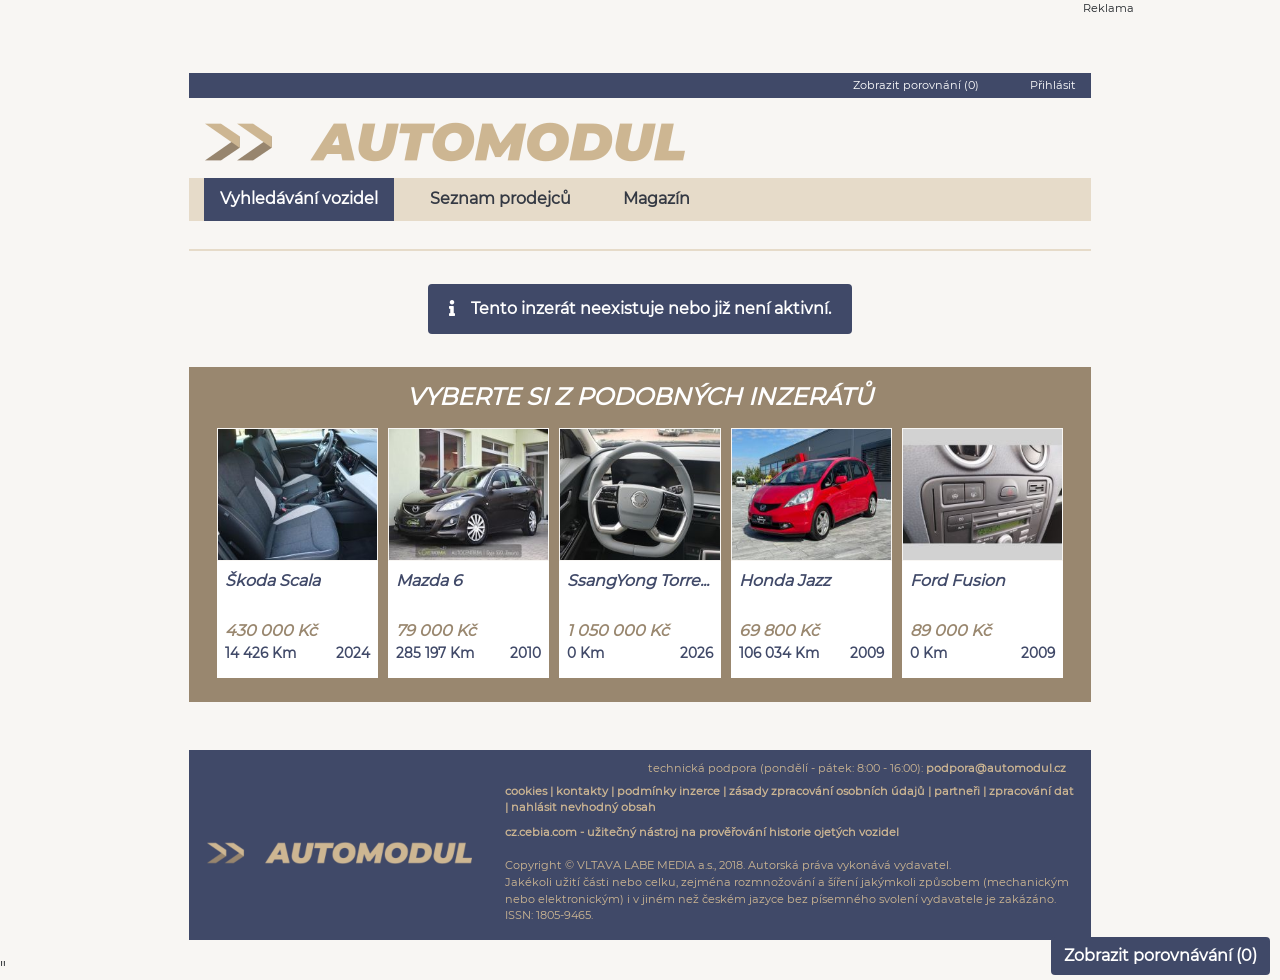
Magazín (656, 198)
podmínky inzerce (668, 791)
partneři (957, 791)
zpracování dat (1031, 791)
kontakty (582, 791)
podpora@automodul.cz (996, 768)
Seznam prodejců (500, 198)
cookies (526, 791)
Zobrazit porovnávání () (1160, 955)
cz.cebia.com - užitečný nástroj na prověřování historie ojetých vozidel (702, 832)
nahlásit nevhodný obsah (583, 807)
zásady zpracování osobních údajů (827, 791)
